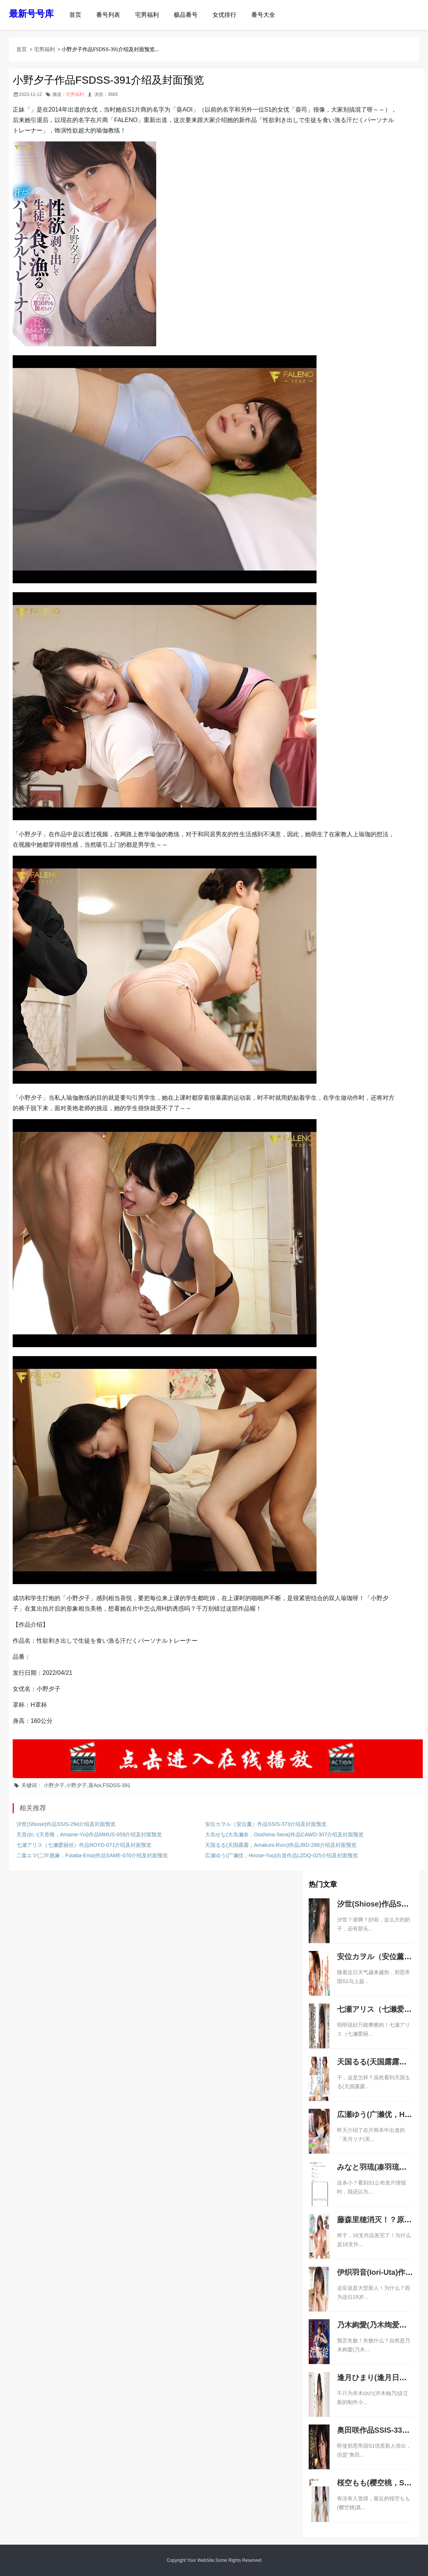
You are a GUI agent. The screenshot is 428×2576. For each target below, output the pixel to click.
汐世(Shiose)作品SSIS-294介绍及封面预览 (66, 1824)
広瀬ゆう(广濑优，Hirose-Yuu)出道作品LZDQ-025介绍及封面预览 (281, 1855)
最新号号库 (31, 14)
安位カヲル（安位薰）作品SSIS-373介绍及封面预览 (266, 1824)
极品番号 (186, 15)
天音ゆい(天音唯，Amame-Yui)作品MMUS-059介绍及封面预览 (89, 1834)
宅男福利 (147, 15)
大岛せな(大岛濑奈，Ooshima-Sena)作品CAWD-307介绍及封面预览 (284, 1834)
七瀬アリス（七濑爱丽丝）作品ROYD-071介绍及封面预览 (83, 1845)
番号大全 (263, 15)
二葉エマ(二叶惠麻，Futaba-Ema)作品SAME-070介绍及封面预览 (92, 1855)
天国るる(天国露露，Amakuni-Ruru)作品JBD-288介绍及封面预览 (280, 1845)
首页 (75, 15)
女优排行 (224, 15)
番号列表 (108, 15)
